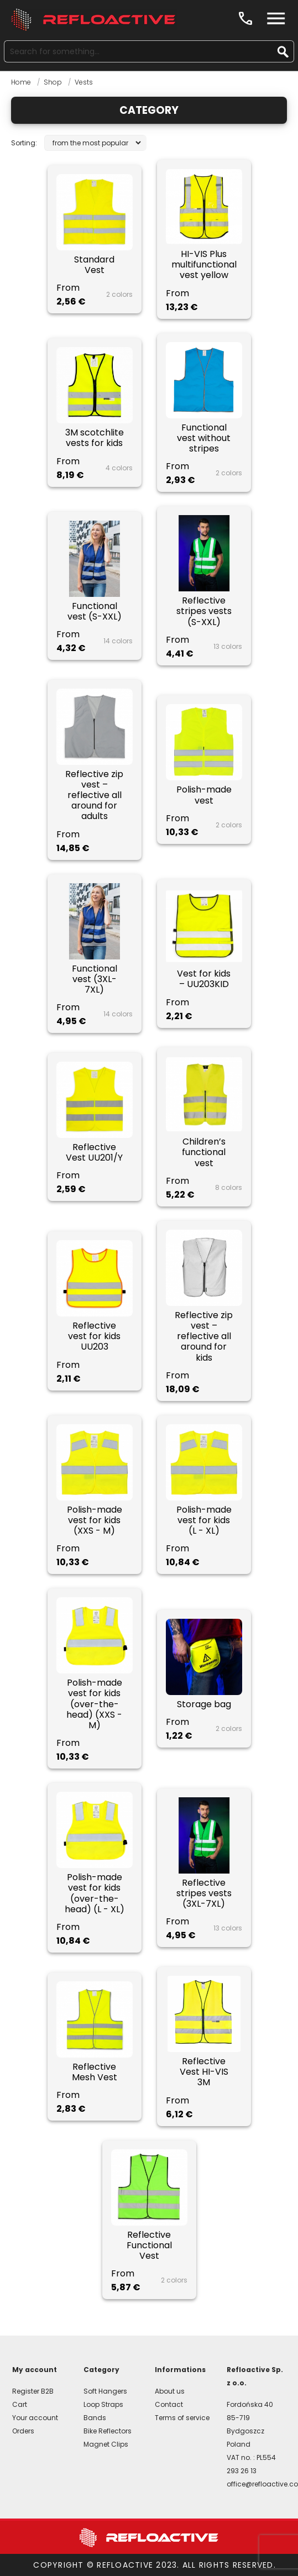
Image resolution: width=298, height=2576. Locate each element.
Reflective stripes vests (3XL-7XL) (204, 1893)
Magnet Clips (105, 2444)
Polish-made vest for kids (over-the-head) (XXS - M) (94, 1703)
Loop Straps (103, 2404)
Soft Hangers (105, 2391)
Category (149, 110)
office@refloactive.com (256, 2484)
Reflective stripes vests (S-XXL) (204, 611)
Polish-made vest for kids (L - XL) (204, 1520)
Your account (35, 2417)
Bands (94, 2417)
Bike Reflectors (107, 2431)
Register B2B (33, 2391)
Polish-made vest (204, 794)
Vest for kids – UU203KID (204, 978)
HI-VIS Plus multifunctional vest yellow (204, 265)
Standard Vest (94, 264)
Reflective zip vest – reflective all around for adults (94, 795)
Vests (84, 82)
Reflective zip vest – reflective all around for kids (204, 1336)
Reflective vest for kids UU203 (94, 1336)
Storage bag (204, 1704)
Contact (169, 2404)
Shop (53, 82)
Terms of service (182, 2417)
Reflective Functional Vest (149, 2245)
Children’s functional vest (204, 1152)
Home (21, 82)
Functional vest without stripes (204, 438)
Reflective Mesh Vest (94, 2071)
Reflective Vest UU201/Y (94, 1152)
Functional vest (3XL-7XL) (94, 979)
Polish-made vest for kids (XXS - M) (94, 1520)
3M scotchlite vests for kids (94, 437)
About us (170, 2391)
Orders (23, 2431)
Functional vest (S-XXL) (94, 611)
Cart (19, 2404)
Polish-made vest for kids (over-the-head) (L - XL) (94, 1893)
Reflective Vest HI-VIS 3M (204, 2072)
